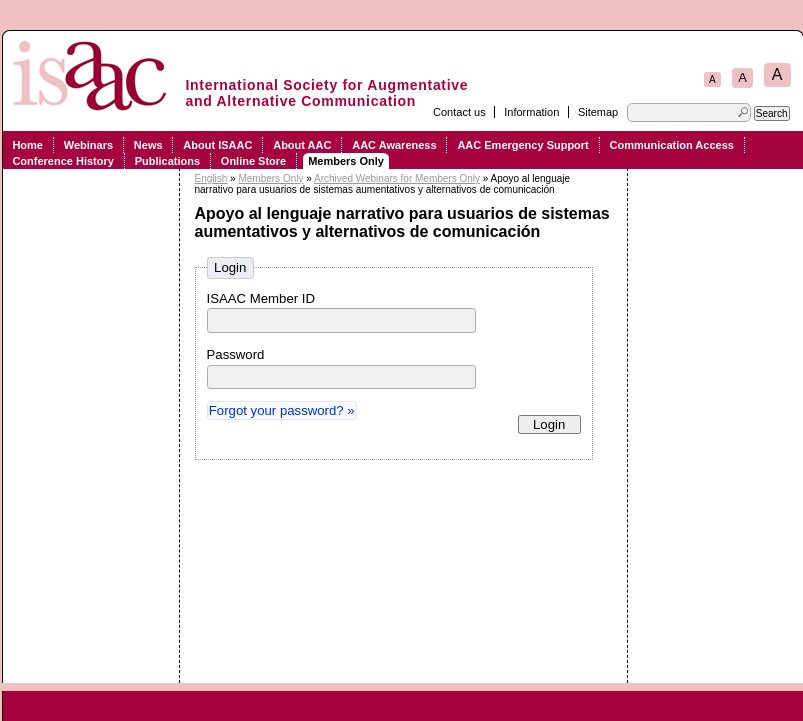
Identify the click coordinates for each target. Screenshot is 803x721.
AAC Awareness (394, 145)
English (211, 178)
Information (531, 112)
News (148, 145)
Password (236, 354)
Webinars (88, 145)
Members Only (346, 161)
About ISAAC (217, 145)
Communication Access (672, 145)
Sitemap (598, 112)
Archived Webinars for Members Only (397, 178)
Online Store (253, 161)
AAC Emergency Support (522, 145)
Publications (167, 161)
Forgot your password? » (282, 410)
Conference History (62, 161)
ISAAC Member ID (261, 298)
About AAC (302, 145)
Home (27, 145)
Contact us (459, 112)
